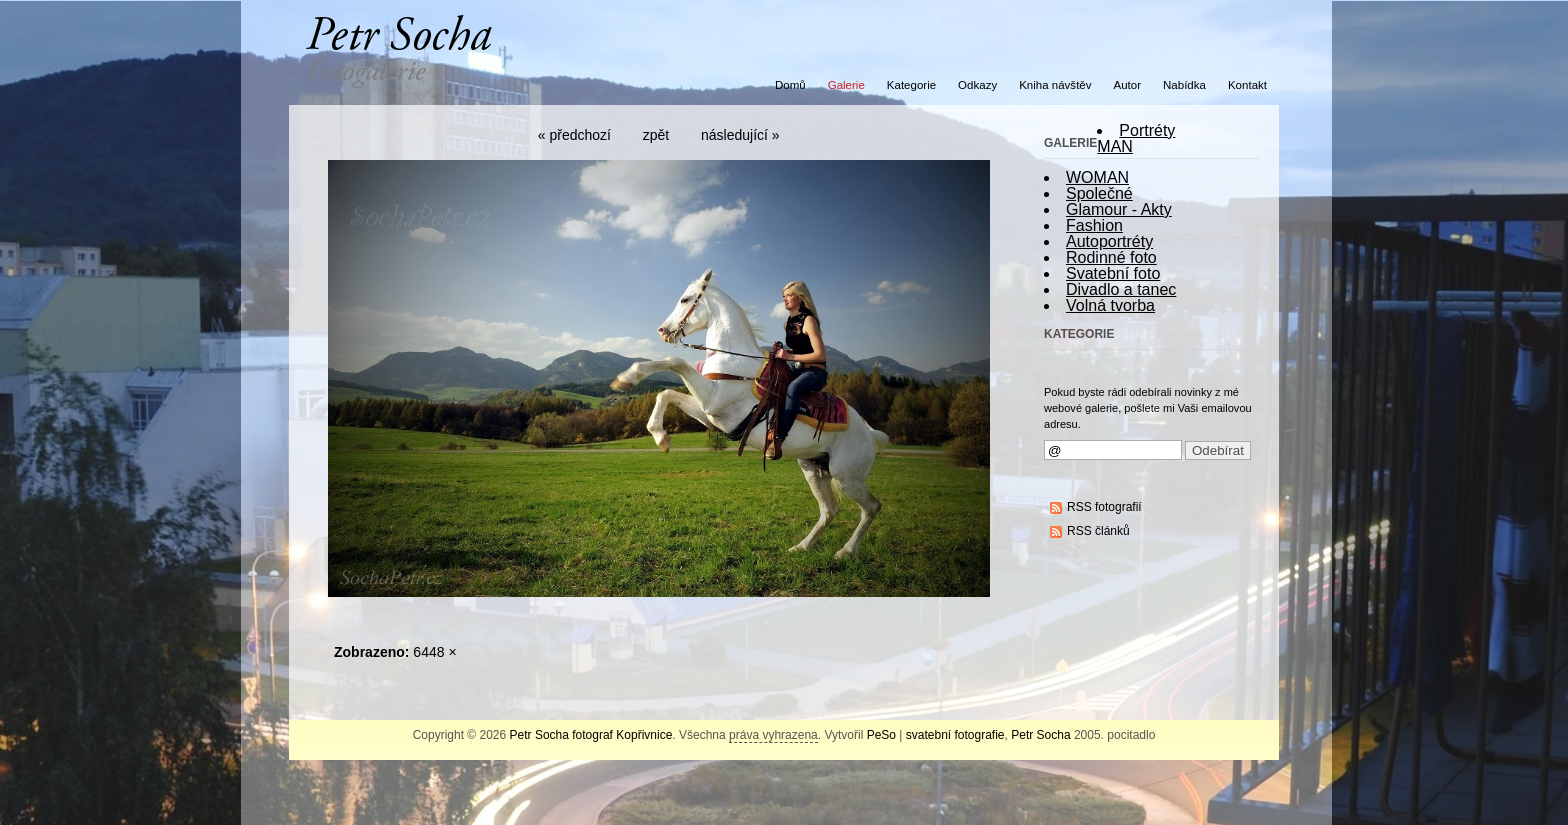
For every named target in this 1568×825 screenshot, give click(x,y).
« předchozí (574, 135)
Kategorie (911, 85)
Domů (790, 85)
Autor (1128, 85)
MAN (1115, 146)
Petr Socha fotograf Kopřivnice (591, 735)
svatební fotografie (955, 735)
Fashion (1094, 225)
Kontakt (1247, 85)
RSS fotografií (1104, 507)
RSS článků (1098, 531)
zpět (656, 135)
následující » (740, 135)
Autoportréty (1109, 241)
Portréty (1147, 130)
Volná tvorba (1110, 305)
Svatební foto (1113, 273)
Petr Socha (1040, 735)
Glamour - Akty (1119, 209)
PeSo (881, 735)
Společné (1099, 193)
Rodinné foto (1111, 257)
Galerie (846, 85)
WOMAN (1097, 177)
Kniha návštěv (1055, 85)
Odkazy (977, 85)
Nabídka (1184, 85)
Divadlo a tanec (1121, 289)
